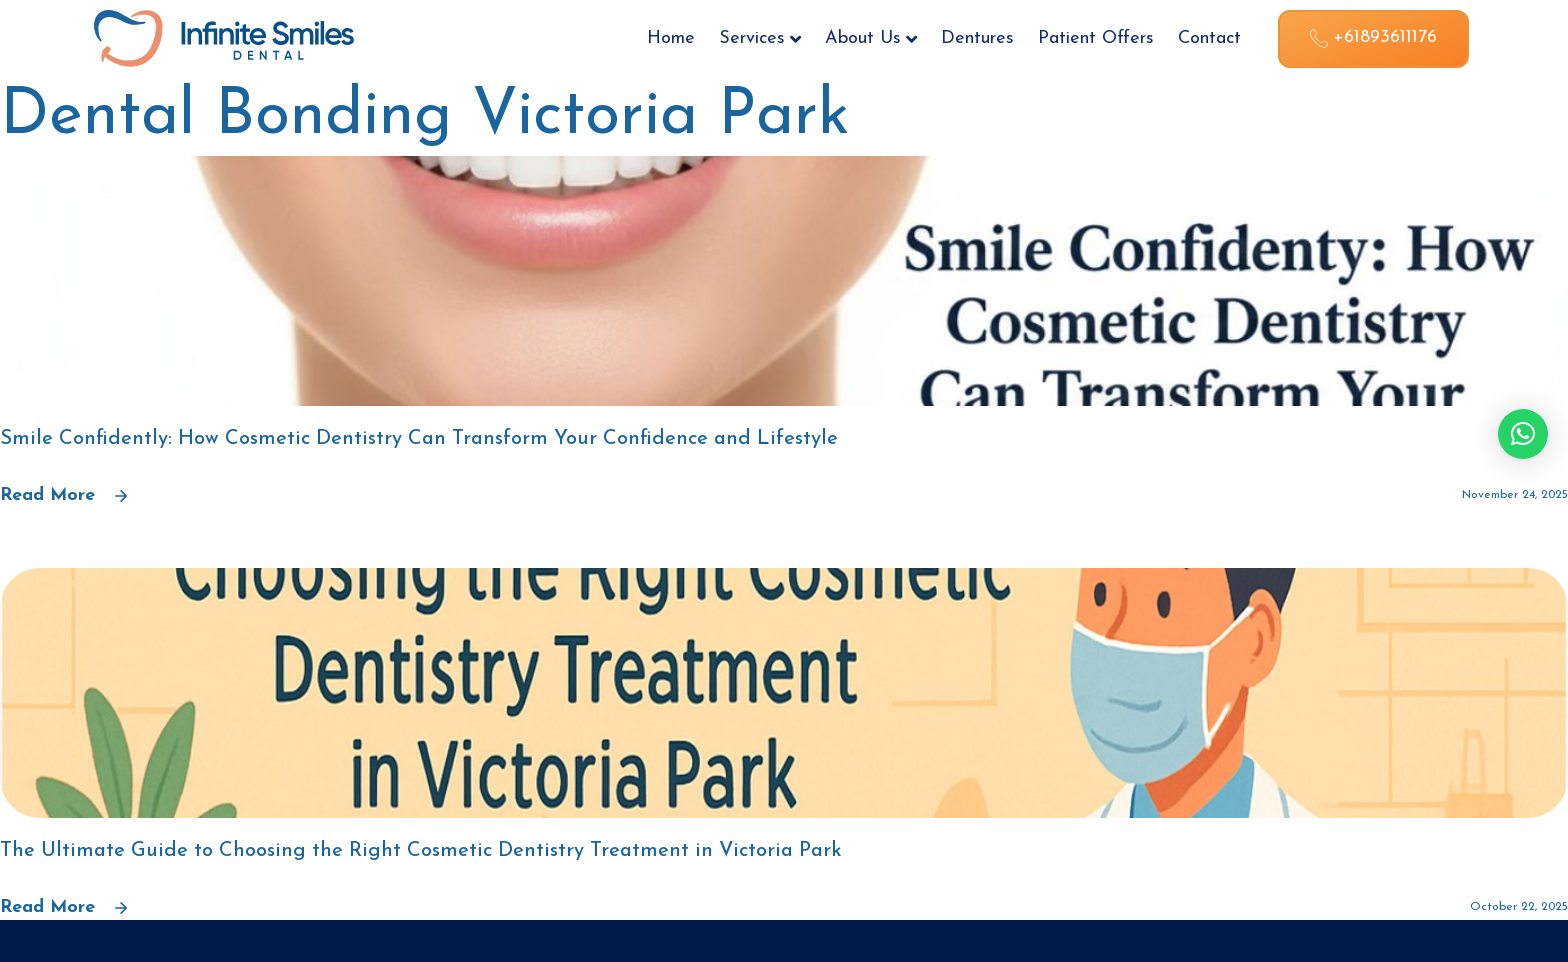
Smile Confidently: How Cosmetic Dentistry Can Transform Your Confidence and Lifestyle (419, 439)
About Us (871, 38)
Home (671, 38)
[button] (1523, 434)
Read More (63, 495)
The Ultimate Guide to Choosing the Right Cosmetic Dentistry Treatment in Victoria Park (421, 851)
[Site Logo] (224, 37)
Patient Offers (1096, 38)
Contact (1209, 38)
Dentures (977, 38)
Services (760, 38)
